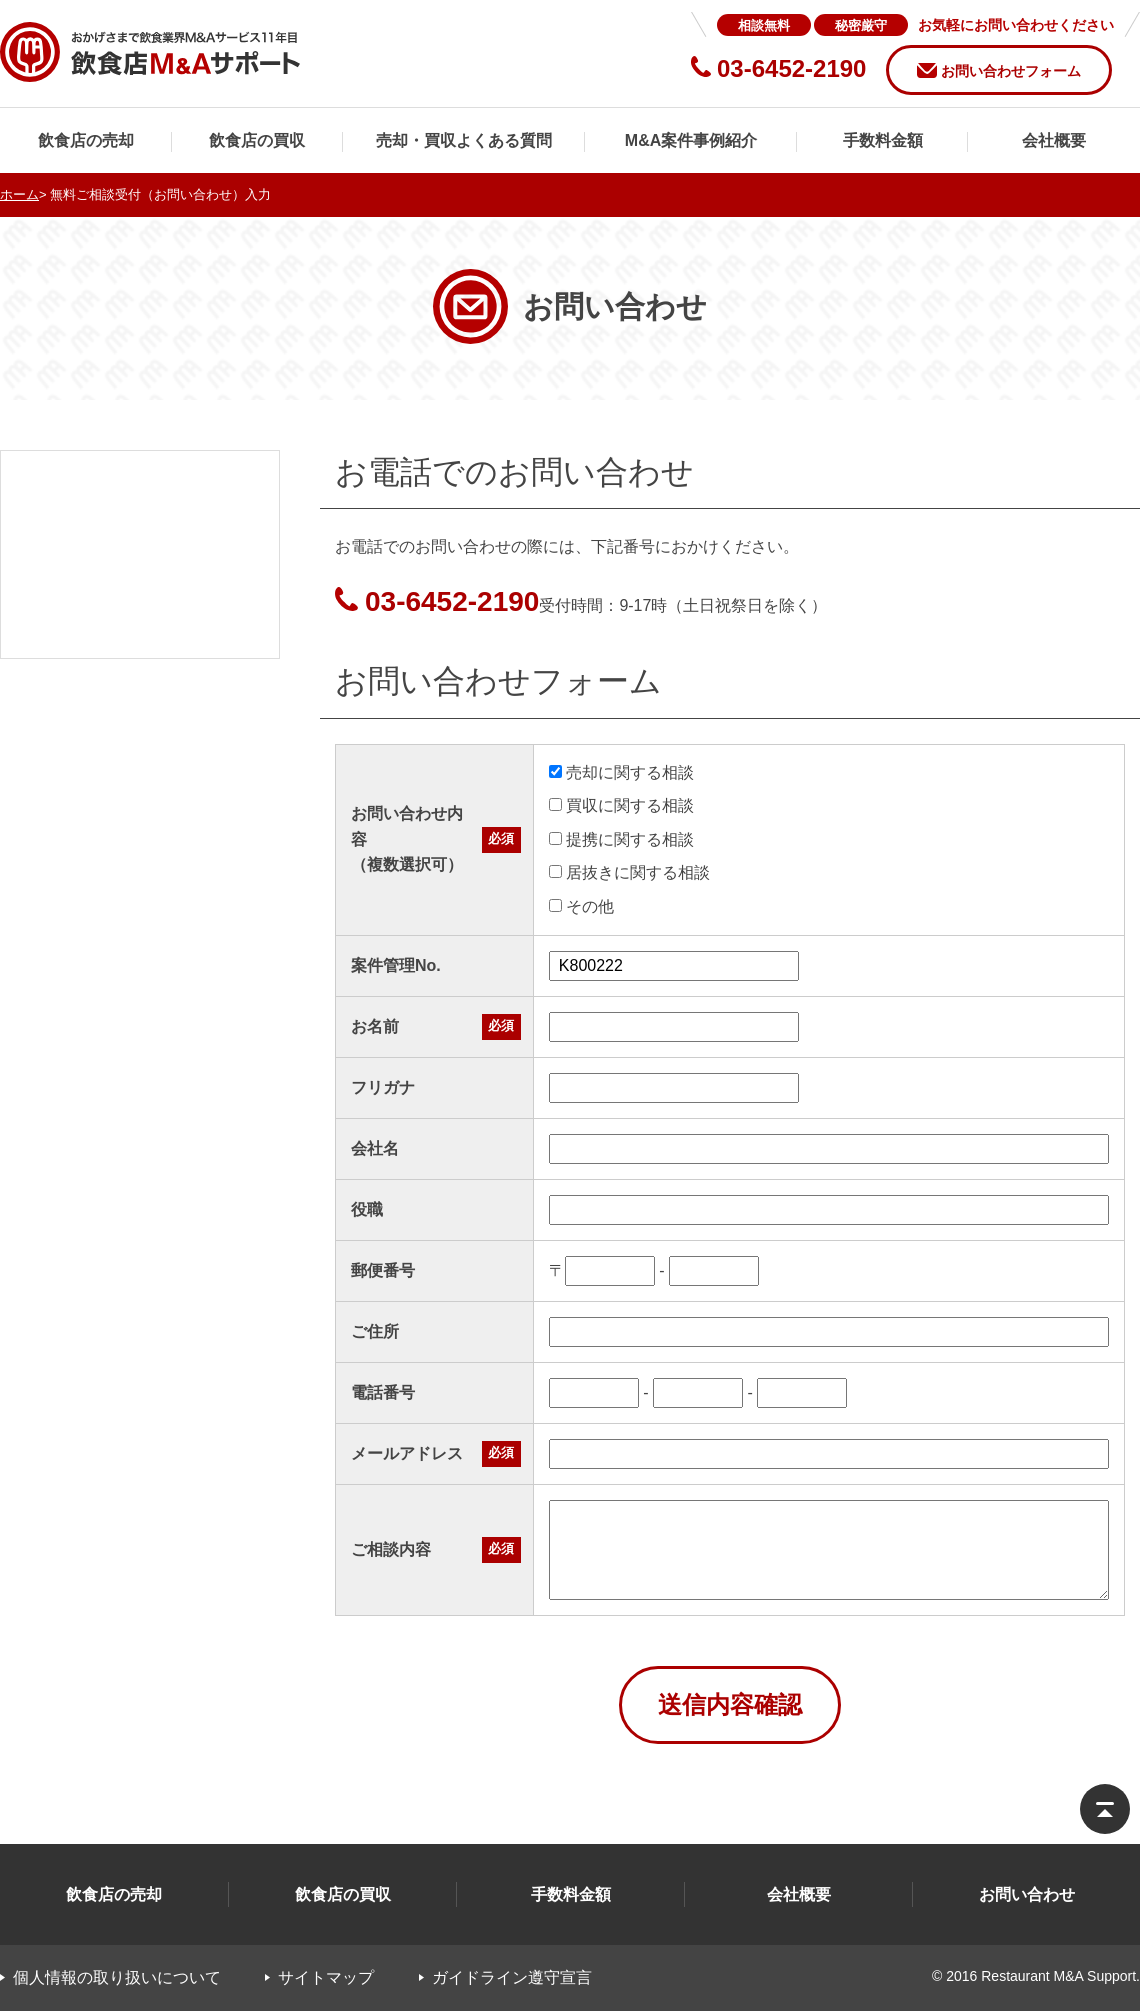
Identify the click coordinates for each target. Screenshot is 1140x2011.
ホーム (19, 194)
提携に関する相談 (621, 839)
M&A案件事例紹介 (691, 140)
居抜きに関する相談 (629, 872)
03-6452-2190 (452, 601)
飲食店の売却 (86, 140)
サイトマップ (326, 1977)
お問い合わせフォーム (1011, 71)
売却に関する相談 (621, 772)
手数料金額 (883, 140)
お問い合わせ (1027, 1894)
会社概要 (1054, 140)
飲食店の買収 (257, 140)
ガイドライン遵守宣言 (512, 1977)
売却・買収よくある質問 (464, 140)
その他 (581, 906)
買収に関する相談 (621, 805)
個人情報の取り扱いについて (117, 1977)
